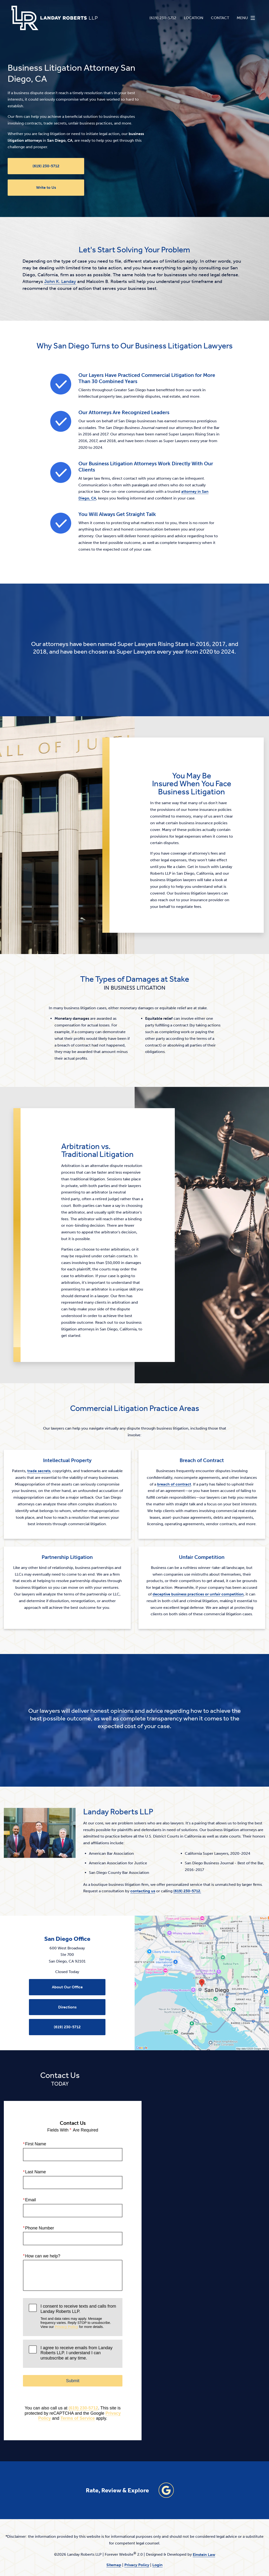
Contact (220, 18)
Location (193, 18)
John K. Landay (60, 281)
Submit (72, 2372)
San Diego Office (67, 1931)
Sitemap (113, 2557)
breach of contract (174, 1484)
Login (157, 2557)
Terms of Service (77, 2410)
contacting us (251, 1876)
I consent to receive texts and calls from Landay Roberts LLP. (78, 2308)
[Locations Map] (202, 1974)
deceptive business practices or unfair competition (198, 1594)
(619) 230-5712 (83, 2399)
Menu (247, 18)
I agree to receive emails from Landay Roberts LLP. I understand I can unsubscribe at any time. (76, 2344)
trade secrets (38, 1471)
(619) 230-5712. (42, 1883)
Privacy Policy (66, 2319)
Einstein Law (204, 2546)
